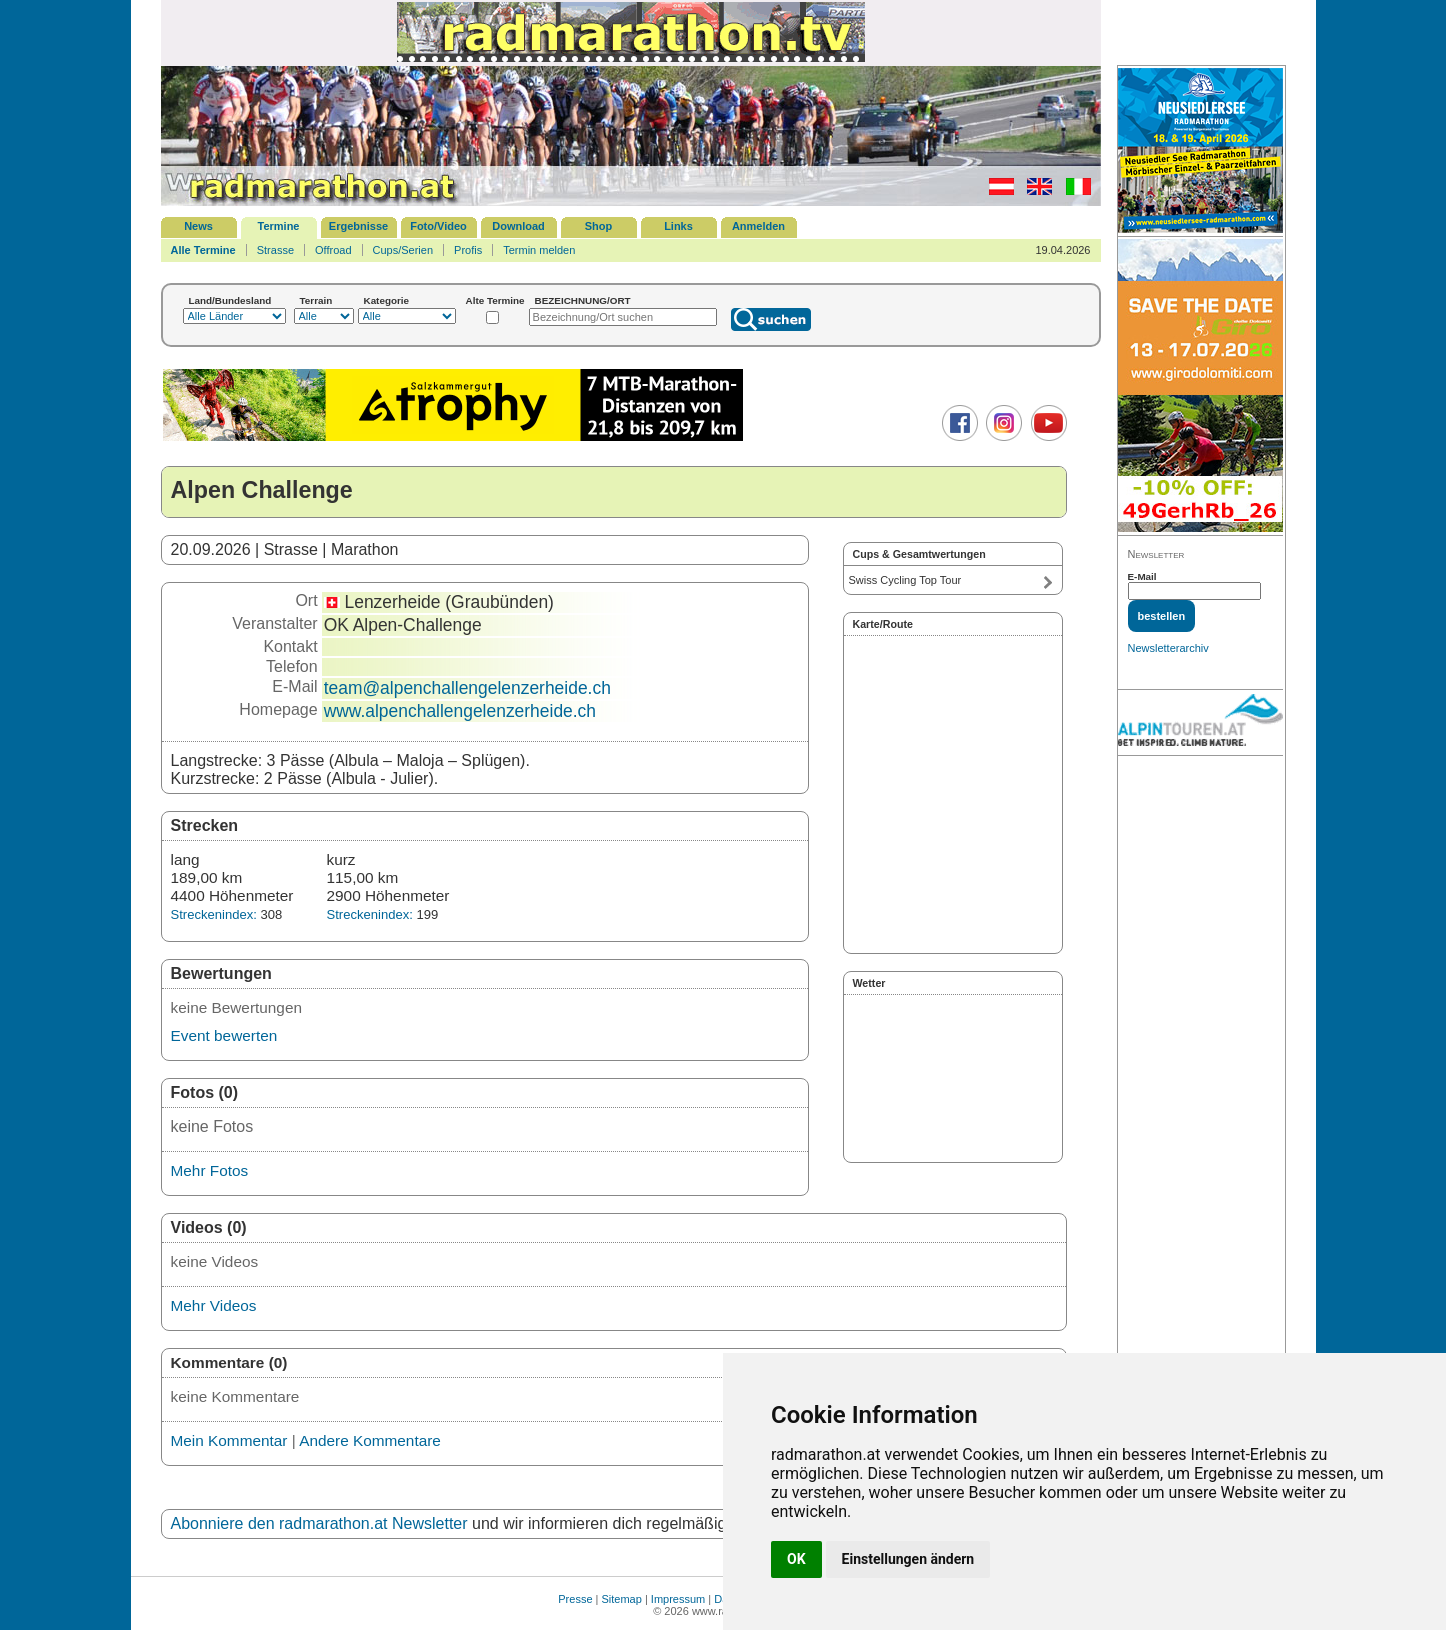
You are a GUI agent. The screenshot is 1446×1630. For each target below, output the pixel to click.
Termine (279, 226)
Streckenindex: (214, 914)
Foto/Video (438, 226)
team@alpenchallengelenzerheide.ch (467, 688)
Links (678, 226)
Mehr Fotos (210, 1170)
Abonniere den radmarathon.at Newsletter (319, 1523)
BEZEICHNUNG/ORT (583, 300)
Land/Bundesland (230, 300)
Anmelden (758, 226)
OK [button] (796, 1559)
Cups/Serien (403, 250)
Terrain (316, 300)
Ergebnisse (358, 226)
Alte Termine (495, 300)
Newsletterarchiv (1168, 648)
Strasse (275, 250)
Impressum (678, 1599)
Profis (468, 250)
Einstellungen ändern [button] (908, 1559)
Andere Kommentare (370, 1440)
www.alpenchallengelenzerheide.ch (460, 711)
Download (518, 226)
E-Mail (1142, 576)
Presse (575, 1599)
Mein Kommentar (229, 1440)
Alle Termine (203, 250)
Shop (599, 226)
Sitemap (622, 1599)
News (198, 226)
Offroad (333, 250)
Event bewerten (224, 1035)
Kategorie (387, 300)
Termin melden (539, 250)
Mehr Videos (214, 1305)
